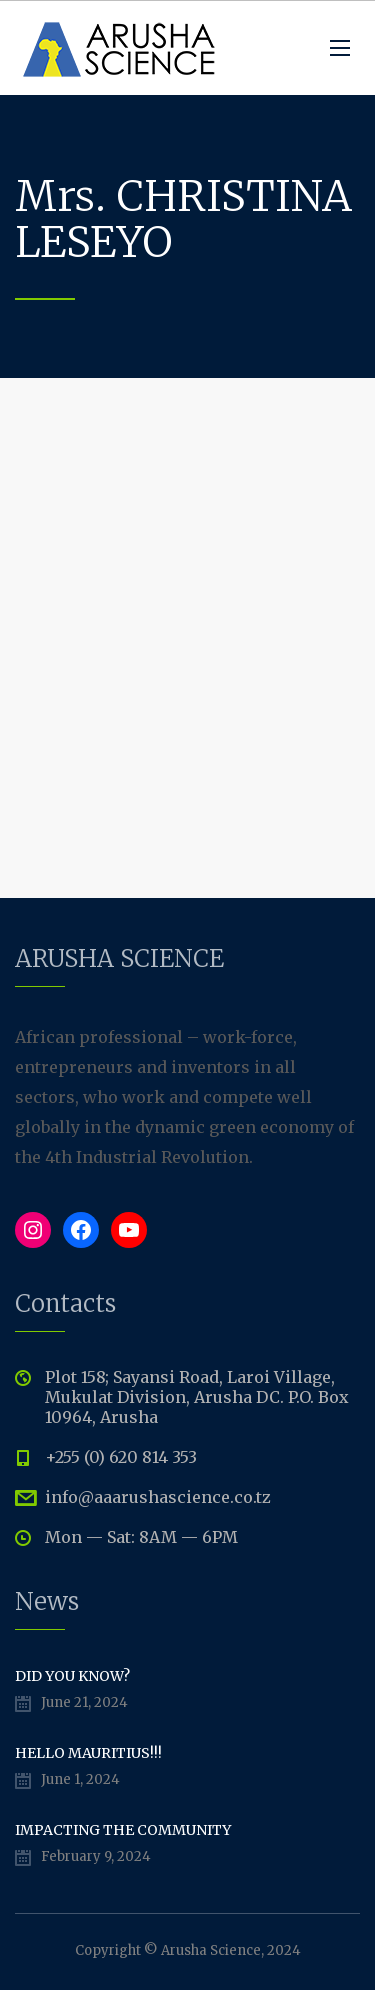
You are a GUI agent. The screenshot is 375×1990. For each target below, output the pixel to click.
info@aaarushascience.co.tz (158, 1497)
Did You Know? (72, 1676)
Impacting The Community (123, 1830)
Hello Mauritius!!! (88, 1753)
